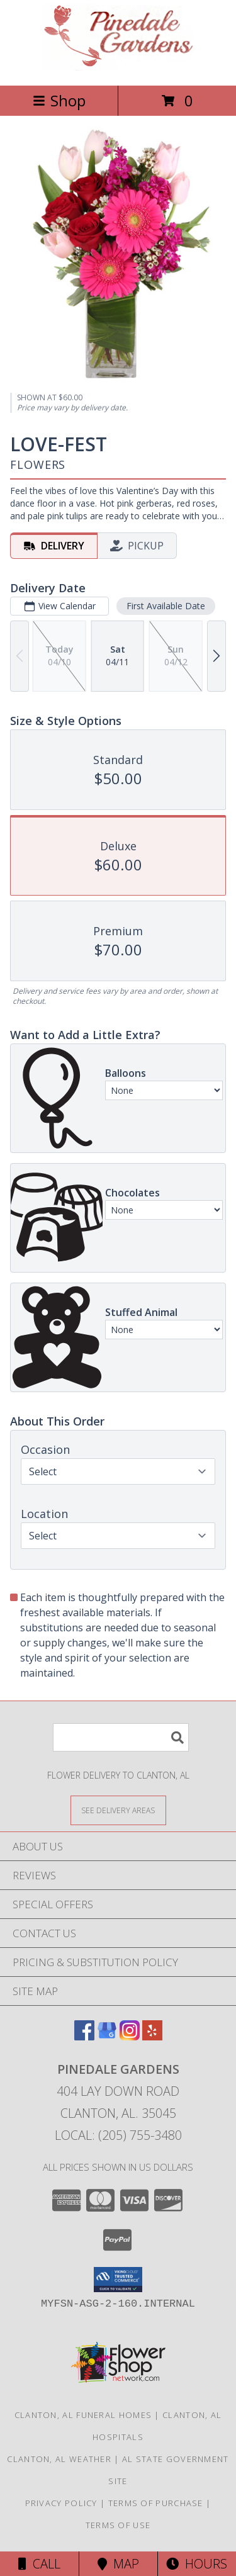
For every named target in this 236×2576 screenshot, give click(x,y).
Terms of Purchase (155, 2503)
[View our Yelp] (152, 2036)
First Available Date (165, 605)
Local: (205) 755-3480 (118, 2135)
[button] (118, 2279)
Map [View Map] (118, 2563)
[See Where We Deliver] (118, 1810)
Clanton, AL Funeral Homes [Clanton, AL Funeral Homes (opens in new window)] (83, 2415)
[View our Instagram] (130, 2036)
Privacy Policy (61, 2503)
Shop (59, 100)
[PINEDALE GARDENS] (118, 67)
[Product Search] (121, 1737)
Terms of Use (118, 2525)
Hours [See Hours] (196, 2563)
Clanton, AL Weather (59, 2459)
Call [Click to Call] (39, 2563)
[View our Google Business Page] (107, 2036)
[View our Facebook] (84, 2036)
